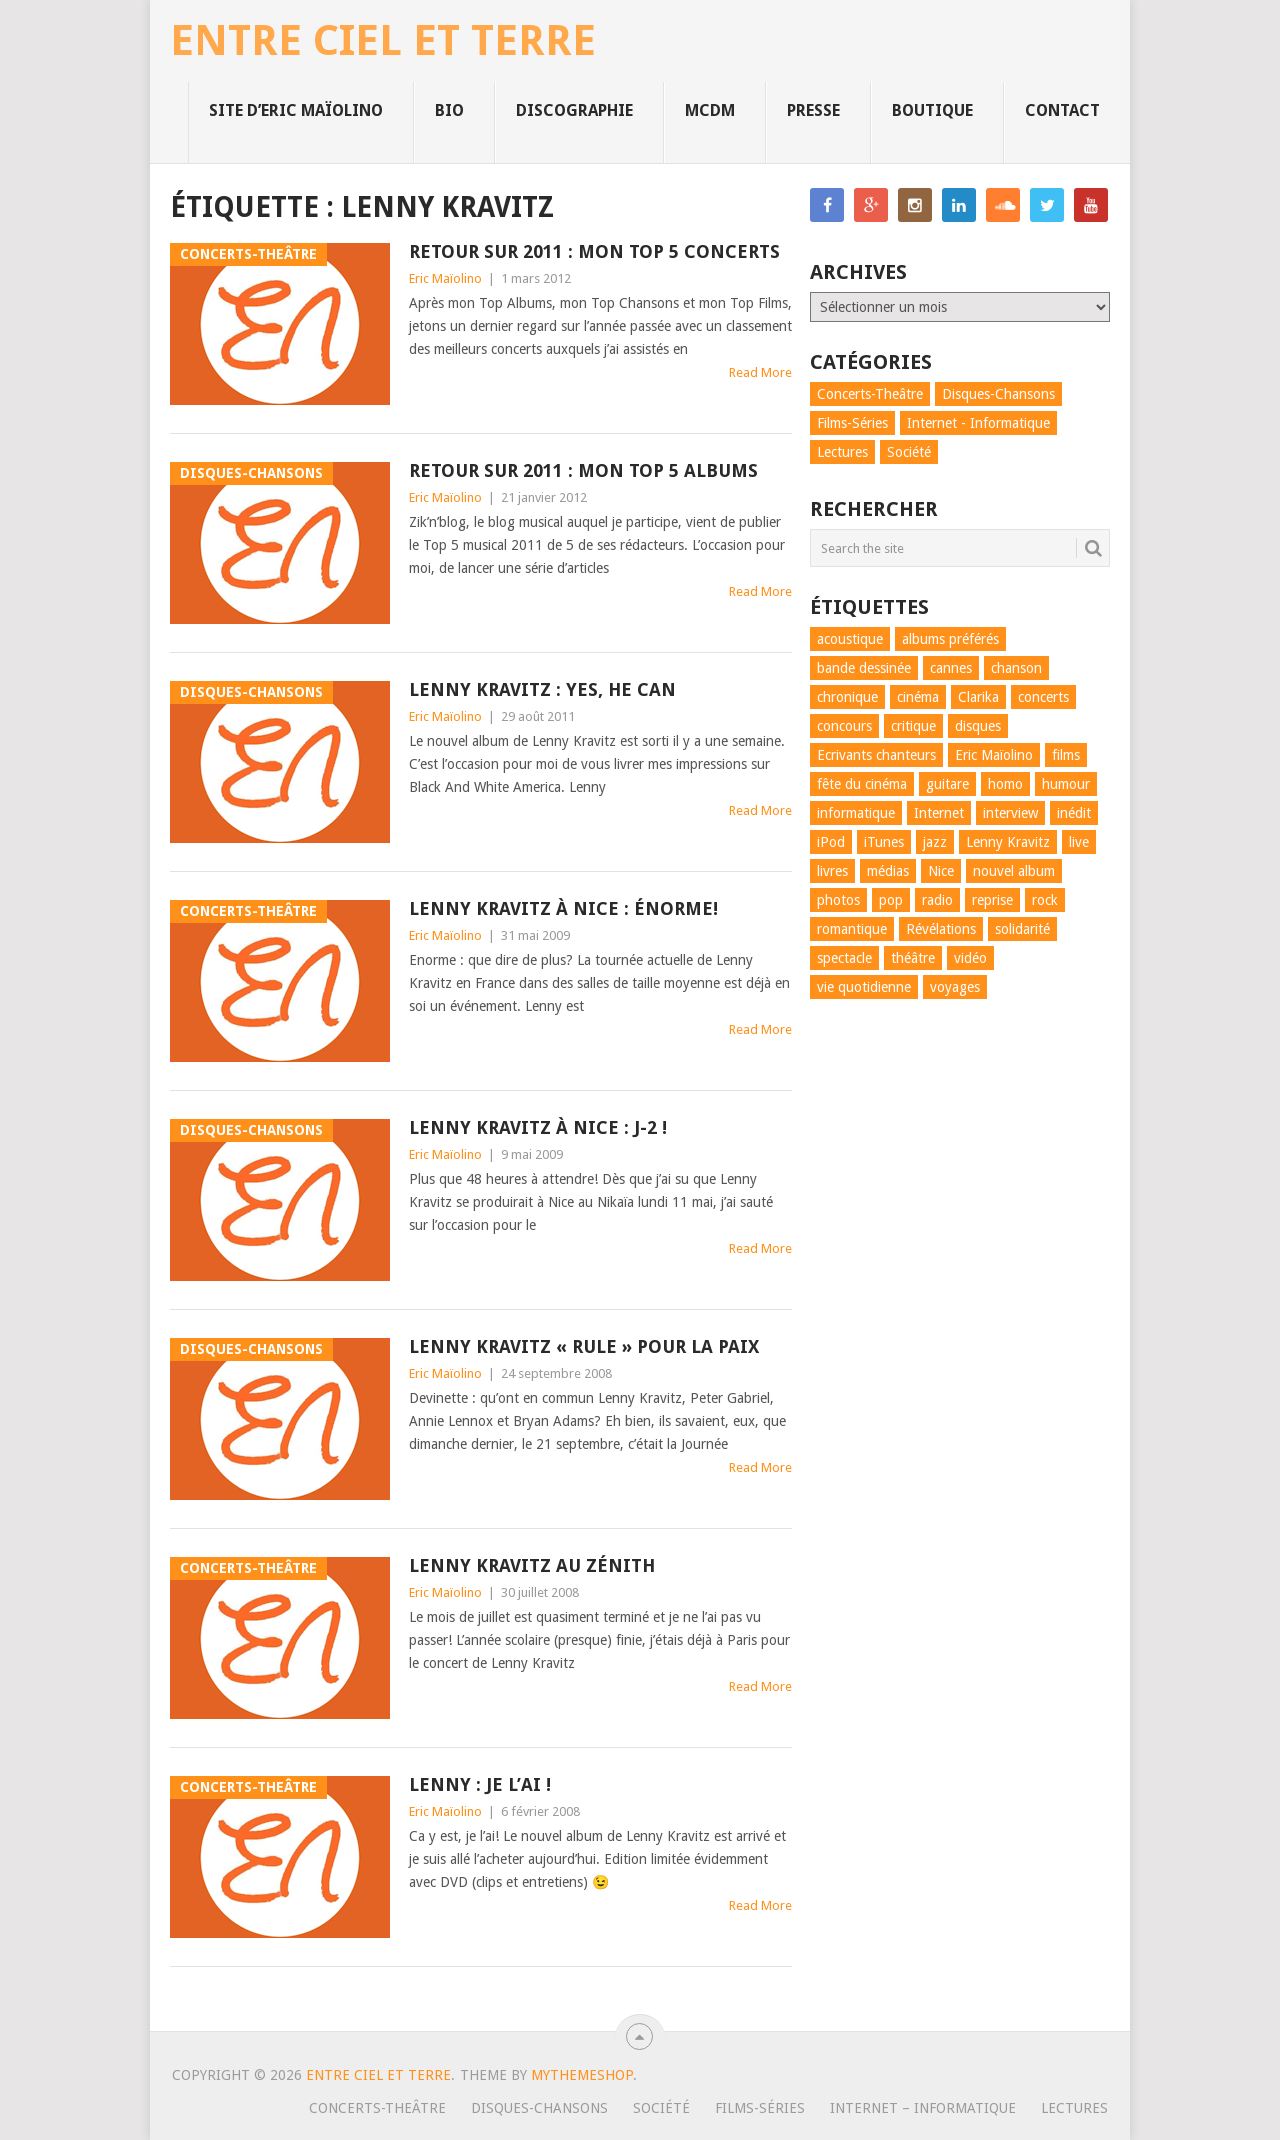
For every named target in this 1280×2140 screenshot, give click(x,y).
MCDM (710, 110)
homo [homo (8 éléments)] (1005, 784)
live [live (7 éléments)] (1079, 842)
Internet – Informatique (923, 2108)
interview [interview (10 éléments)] (1010, 813)
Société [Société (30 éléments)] (909, 452)
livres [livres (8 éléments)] (832, 871)
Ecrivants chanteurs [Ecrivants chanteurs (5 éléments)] (876, 755)
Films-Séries (760, 2108)
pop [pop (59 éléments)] (891, 900)
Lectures (1074, 2108)
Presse (813, 110)
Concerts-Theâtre (377, 2108)
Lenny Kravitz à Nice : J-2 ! (538, 1127)
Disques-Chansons (539, 2108)
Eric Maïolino (445, 278)
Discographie (574, 110)
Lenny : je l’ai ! (480, 1784)
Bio (449, 110)
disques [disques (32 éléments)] (978, 726)
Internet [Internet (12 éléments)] (939, 813)
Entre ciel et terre (383, 41)
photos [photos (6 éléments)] (838, 900)
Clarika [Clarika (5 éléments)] (978, 697)
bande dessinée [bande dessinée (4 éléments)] (864, 668)
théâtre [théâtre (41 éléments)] (913, 958)
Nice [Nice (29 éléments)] (941, 871)
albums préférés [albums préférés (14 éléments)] (950, 639)
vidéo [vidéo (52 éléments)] (970, 958)
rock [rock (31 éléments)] (1045, 900)
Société (661, 2108)
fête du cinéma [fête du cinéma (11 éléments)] (862, 784)
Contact (1062, 110)
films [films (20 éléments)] (1066, 755)
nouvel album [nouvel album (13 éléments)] (1014, 871)
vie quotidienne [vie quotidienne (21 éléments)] (864, 987)
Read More (760, 372)
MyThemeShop (582, 2075)
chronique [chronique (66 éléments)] (847, 697)
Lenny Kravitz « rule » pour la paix (584, 1346)
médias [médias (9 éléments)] (888, 871)
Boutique (932, 110)
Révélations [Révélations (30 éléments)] (941, 929)
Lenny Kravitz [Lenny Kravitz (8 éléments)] (1008, 842)
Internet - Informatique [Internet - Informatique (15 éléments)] (978, 423)
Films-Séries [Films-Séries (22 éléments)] (852, 423)
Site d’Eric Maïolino (296, 110)
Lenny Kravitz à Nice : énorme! (563, 908)
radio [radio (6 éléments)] (937, 900)
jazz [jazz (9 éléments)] (935, 842)
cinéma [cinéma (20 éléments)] (918, 697)
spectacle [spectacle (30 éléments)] (844, 958)
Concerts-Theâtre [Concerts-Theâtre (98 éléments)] (870, 394)
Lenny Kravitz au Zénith (532, 1565)
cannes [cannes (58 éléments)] (951, 668)
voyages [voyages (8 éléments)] (955, 987)
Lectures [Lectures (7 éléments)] (842, 452)
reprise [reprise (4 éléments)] (992, 900)
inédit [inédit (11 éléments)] (1074, 813)
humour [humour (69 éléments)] (1066, 784)
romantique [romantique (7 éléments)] (852, 929)
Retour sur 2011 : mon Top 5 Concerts (594, 251)
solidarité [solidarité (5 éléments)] (1022, 929)
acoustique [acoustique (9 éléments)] (850, 639)
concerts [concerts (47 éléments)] (1043, 697)
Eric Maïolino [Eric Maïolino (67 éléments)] (994, 755)
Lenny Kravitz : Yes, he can (542, 689)
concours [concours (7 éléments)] (844, 726)
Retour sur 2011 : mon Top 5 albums (583, 470)
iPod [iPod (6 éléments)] (831, 842)
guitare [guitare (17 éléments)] (947, 784)
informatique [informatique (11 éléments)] (856, 813)
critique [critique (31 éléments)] (913, 726)
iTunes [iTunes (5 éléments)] (884, 842)
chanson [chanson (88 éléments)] (1016, 668)
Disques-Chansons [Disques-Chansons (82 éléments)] (998, 394)
